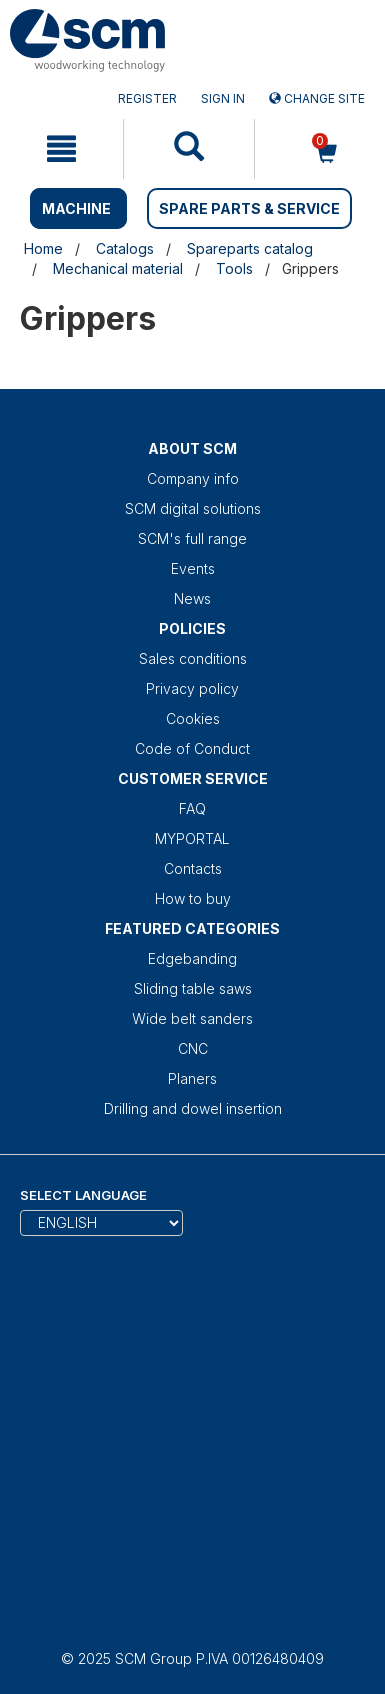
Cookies (193, 718)
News (192, 598)
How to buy (193, 898)
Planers (192, 1078)
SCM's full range (192, 538)
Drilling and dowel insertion (193, 1108)
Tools (234, 268)
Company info (193, 478)
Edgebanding (192, 958)
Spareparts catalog (250, 248)
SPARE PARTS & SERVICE (249, 208)
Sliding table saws (193, 988)
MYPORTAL (192, 838)
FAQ (192, 808)
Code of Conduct (192, 748)
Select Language (83, 1195)
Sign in (223, 98)
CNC (193, 1048)
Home (43, 248)
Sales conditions (193, 658)
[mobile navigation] (61, 149)
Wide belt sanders (192, 1018)
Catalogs (125, 248)
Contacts (193, 868)
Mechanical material (118, 268)
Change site (317, 98)
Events (193, 568)
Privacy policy (192, 688)
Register (147, 98)
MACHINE (76, 208)
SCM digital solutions (193, 508)
